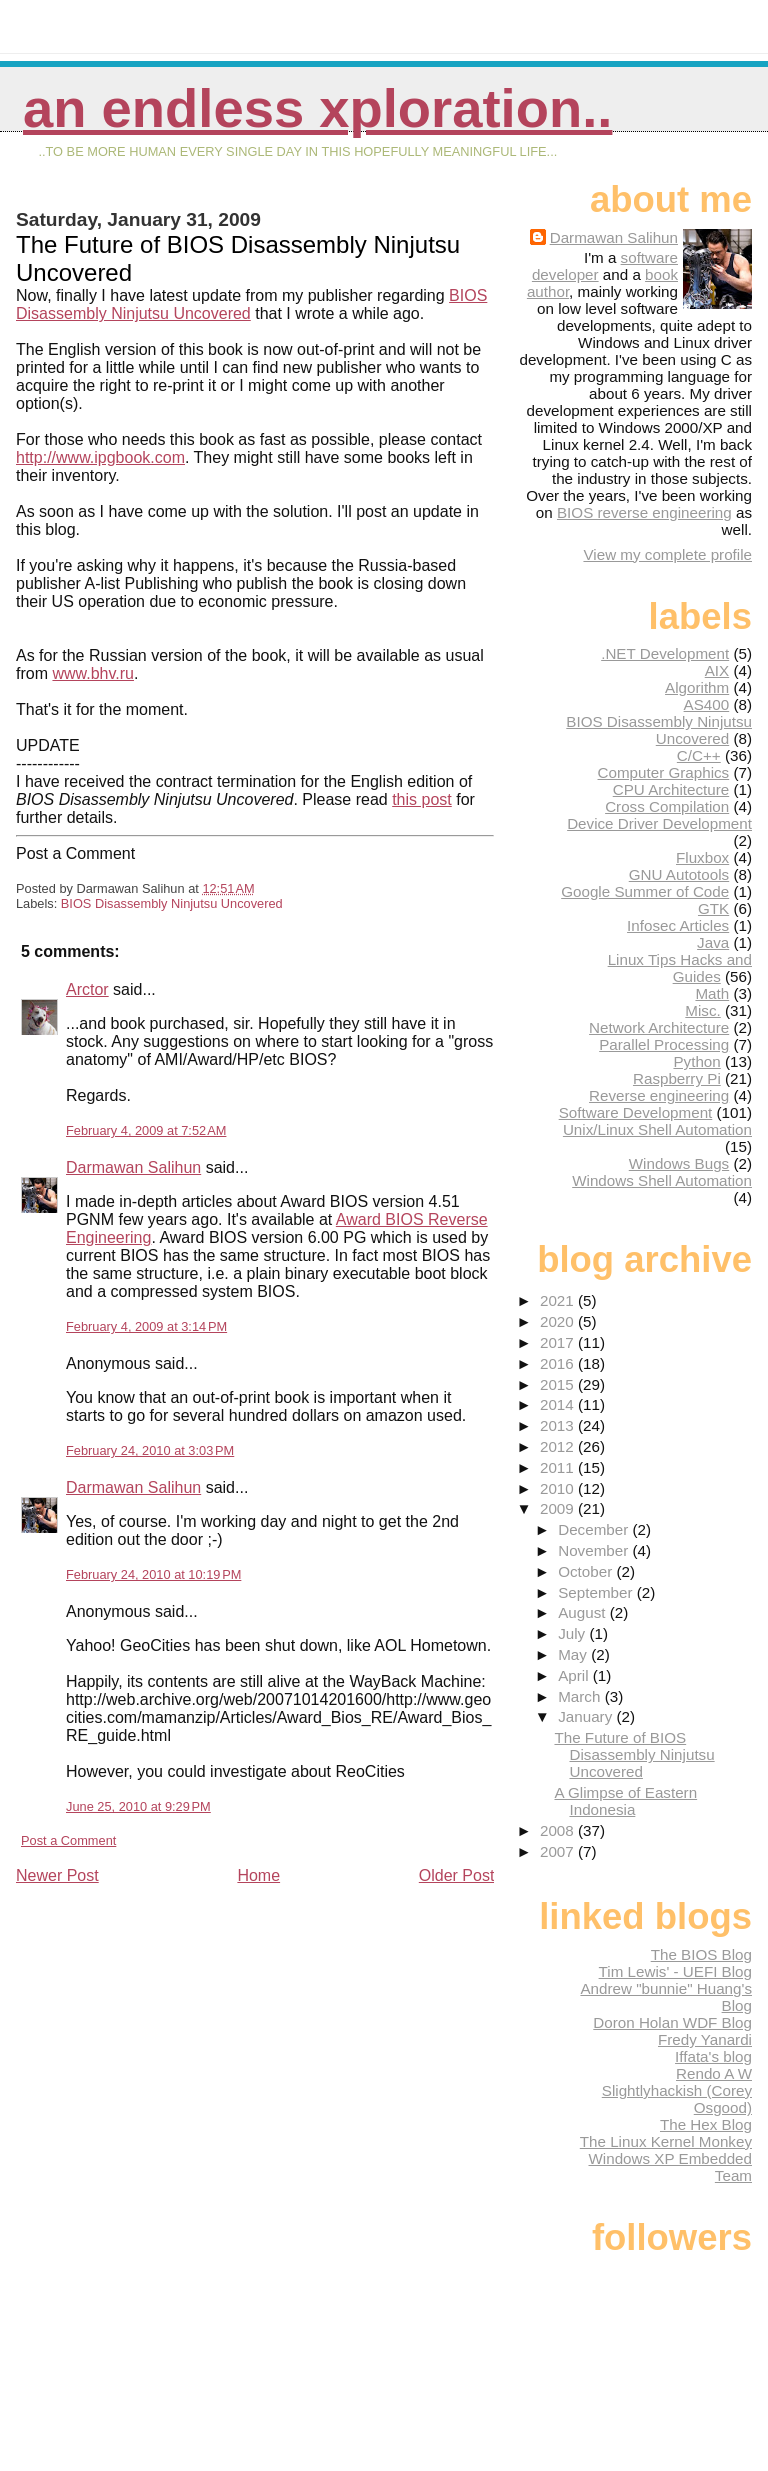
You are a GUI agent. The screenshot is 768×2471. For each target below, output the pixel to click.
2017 (559, 1342)
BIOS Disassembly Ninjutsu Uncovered (172, 903)
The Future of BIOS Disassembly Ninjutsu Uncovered (634, 1754)
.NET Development (665, 653)
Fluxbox (702, 857)
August (584, 1612)
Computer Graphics (664, 772)
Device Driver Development (659, 823)
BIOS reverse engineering (644, 512)
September (597, 1592)
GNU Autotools (679, 874)
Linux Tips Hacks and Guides (680, 968)
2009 (559, 1508)
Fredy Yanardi (705, 2039)
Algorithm (697, 687)
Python (696, 1061)
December (595, 1529)
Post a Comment (68, 1840)
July (573, 1633)
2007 (559, 1851)
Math (712, 993)
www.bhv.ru (93, 673)
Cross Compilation (667, 806)
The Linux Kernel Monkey (666, 2141)
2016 (559, 1363)
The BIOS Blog (701, 1954)
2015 (559, 1384)
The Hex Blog (706, 2124)
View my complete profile (667, 554)
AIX (717, 670)
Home (258, 1875)
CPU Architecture (671, 789)
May (574, 1654)
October (587, 1571)
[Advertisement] (166, 2026)
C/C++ (699, 755)
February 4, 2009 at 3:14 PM (146, 1326)
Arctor (87, 989)
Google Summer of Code (645, 891)
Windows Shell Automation (662, 1180)
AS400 (707, 704)
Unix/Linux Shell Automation (657, 1129)
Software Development (636, 1112)
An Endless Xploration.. (317, 108)
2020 (559, 1321)
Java (713, 942)
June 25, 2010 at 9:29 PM (138, 1806)
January (587, 1716)
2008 (559, 1830)
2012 (559, 1446)
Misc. (702, 1010)
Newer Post (57, 1875)
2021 (559, 1300)
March (581, 1696)
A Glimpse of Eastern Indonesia (625, 1801)
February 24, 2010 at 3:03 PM (150, 1450)
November (595, 1550)
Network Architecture (659, 1027)
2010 (559, 1488)
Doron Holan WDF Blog (672, 2022)
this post (422, 799)
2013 (559, 1425)
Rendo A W (714, 2073)
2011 (559, 1467)
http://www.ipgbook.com (100, 457)
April (575, 1675)
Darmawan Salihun (133, 1167)
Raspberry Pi (677, 1078)
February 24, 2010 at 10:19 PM (153, 1574)
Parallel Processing (664, 1044)
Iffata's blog (713, 2056)
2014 (559, 1404)
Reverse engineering (659, 1095)
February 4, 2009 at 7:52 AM (146, 1130)
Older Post (457, 1875)
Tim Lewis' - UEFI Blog (675, 1971)
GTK (713, 908)
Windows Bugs (679, 1163)
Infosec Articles (678, 925)
